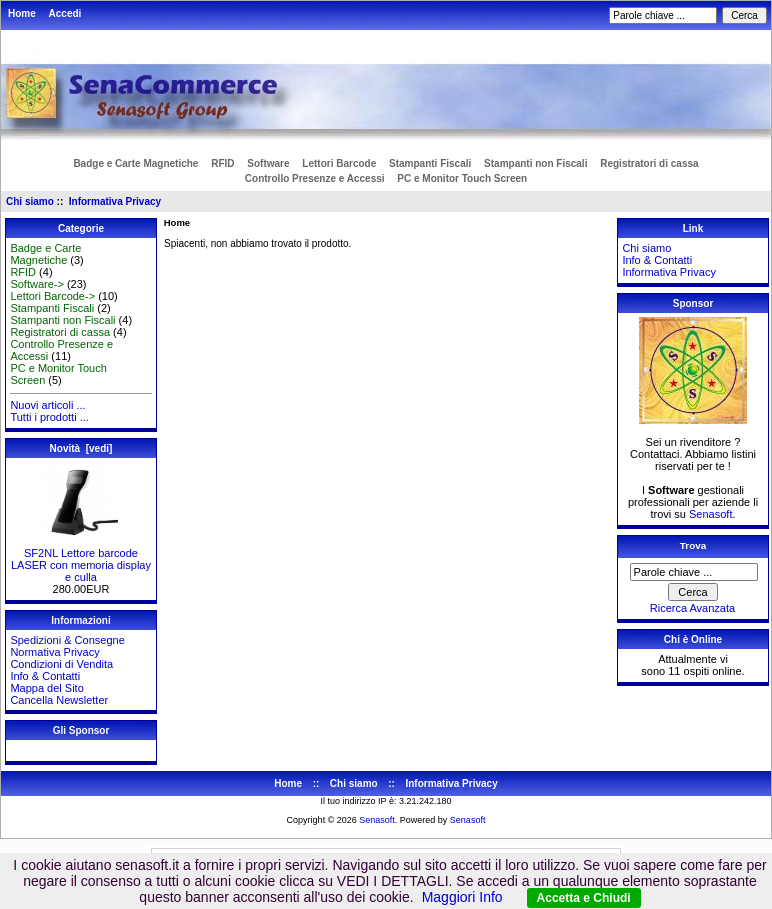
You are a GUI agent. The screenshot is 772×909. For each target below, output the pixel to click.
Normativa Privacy (54, 652)
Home (22, 13)
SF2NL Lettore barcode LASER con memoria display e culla (81, 560)
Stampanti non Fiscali (535, 163)
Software (268, 163)
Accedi (65, 13)
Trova (693, 545)
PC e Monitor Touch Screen (462, 178)
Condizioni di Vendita (61, 664)
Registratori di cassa (649, 163)
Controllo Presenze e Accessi (315, 178)
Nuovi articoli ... (47, 405)
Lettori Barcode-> (52, 296)
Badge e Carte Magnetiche (135, 163)
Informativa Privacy (115, 201)
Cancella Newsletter (59, 700)
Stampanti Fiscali (430, 163)
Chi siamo (30, 201)
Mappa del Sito (46, 688)
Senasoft (710, 514)
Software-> (37, 284)
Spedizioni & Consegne (67, 640)
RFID (222, 163)
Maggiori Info (462, 897)
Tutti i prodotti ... (49, 417)
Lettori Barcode (339, 163)
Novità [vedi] (81, 448)
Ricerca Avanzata (692, 608)
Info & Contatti (45, 676)
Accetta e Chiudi (584, 898)
